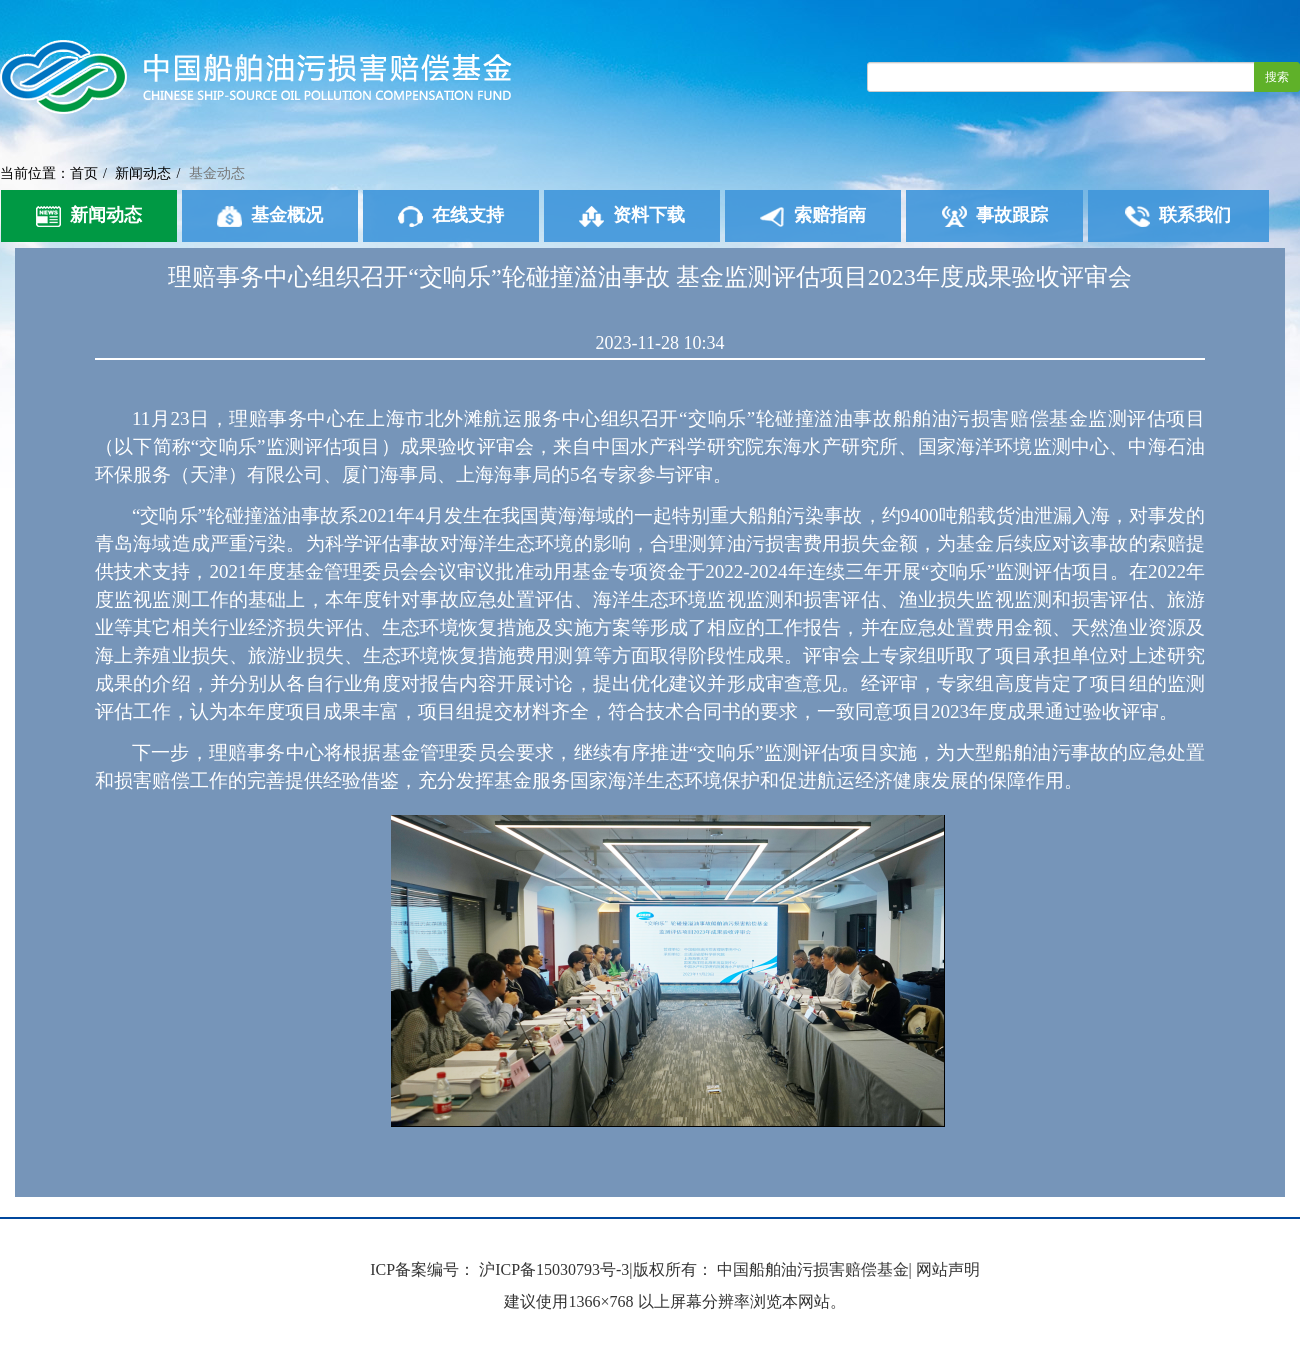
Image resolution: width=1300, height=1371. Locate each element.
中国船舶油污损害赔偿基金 (813, 1269)
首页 (84, 173)
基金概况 (270, 216)
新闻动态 (143, 173)
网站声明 (948, 1269)
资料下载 (632, 216)
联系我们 (1178, 216)
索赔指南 (813, 216)
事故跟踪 (995, 216)
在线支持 (451, 216)
